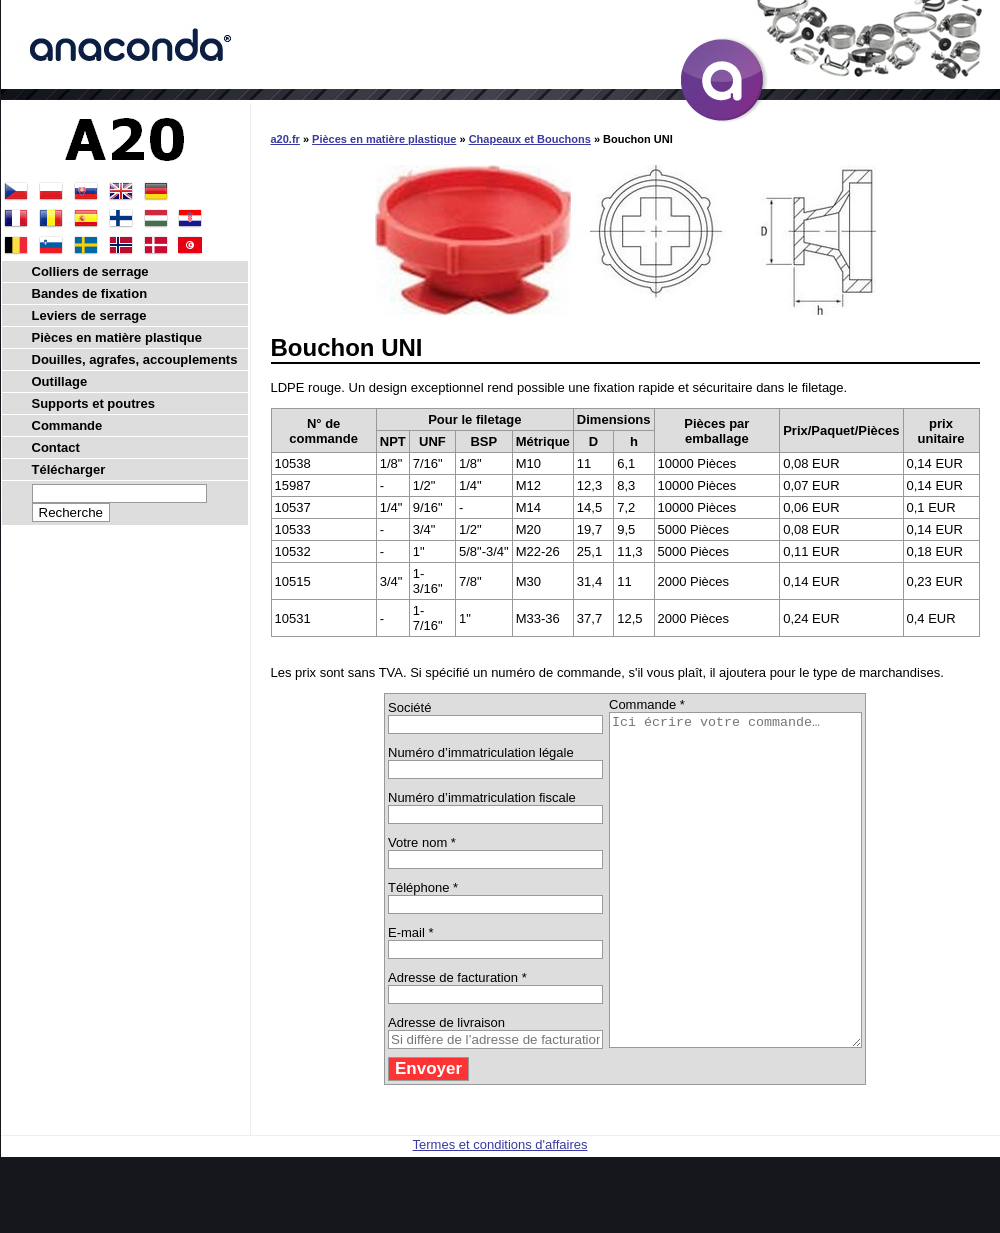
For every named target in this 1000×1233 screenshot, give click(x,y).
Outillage (60, 381)
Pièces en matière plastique (384, 139)
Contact (56, 447)
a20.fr (285, 139)
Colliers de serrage (90, 271)
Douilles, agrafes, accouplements (135, 359)
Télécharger (69, 469)
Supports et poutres (94, 403)
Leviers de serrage (89, 315)
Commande (67, 425)
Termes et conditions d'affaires (500, 1210)
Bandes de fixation (90, 293)
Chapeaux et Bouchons (530, 139)
